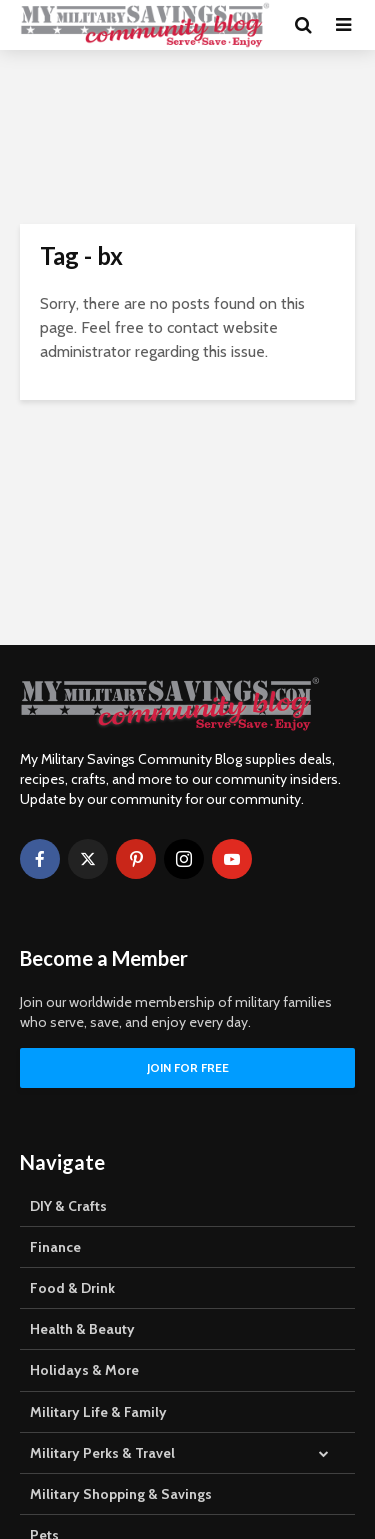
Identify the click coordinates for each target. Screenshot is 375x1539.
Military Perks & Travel (102, 1453)
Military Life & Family (98, 1412)
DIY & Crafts (68, 1206)
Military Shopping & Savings (121, 1494)
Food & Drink (72, 1288)
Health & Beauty (82, 1329)
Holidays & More (84, 1370)
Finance (55, 1247)
